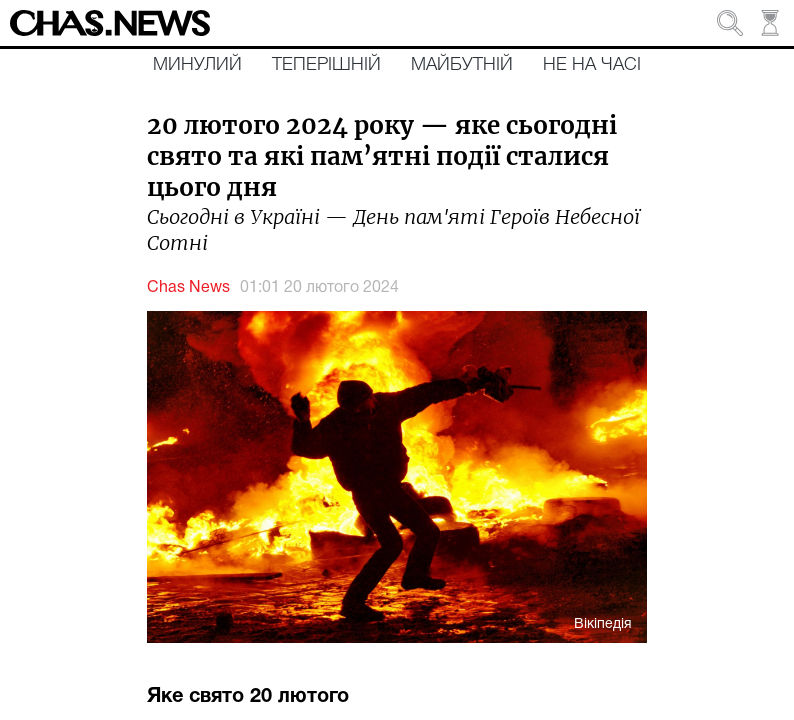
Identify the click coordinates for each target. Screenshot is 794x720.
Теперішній (326, 65)
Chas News (188, 288)
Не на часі (592, 65)
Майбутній (462, 65)
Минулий (197, 65)
